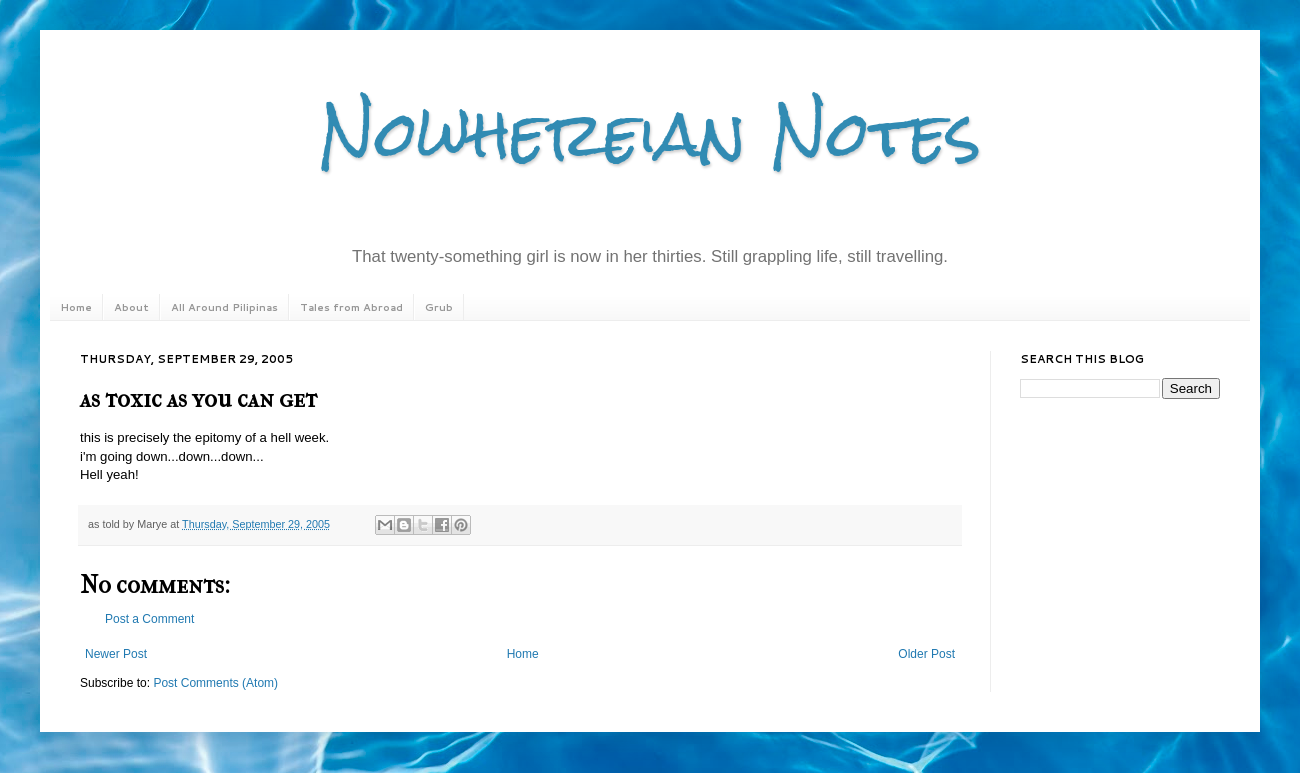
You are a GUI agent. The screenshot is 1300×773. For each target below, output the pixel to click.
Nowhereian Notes (650, 133)
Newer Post (116, 654)
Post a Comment (149, 619)
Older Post (926, 654)
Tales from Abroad (351, 307)
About (131, 307)
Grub (439, 307)
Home (76, 307)
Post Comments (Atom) (215, 683)
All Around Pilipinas (224, 307)
